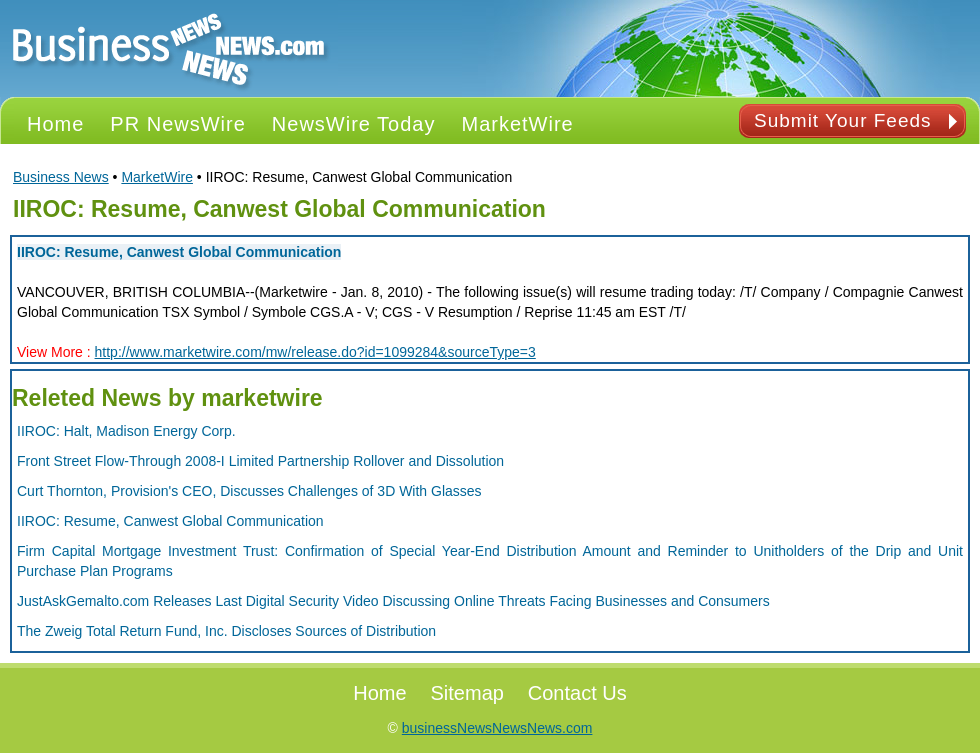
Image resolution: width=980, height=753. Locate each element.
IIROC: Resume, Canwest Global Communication (179, 252)
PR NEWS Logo (169, 48)
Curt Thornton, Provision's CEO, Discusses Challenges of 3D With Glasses (249, 491)
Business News (61, 177)
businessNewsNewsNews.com (497, 728)
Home (379, 693)
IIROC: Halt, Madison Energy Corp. (126, 431)
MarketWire (157, 177)
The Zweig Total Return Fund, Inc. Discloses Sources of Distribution (226, 631)
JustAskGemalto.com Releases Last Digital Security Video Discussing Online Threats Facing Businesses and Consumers (393, 601)
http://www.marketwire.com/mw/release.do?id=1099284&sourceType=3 (315, 352)
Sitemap (467, 693)
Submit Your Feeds (843, 120)
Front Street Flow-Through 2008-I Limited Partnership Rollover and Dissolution (260, 461)
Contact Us (577, 693)
